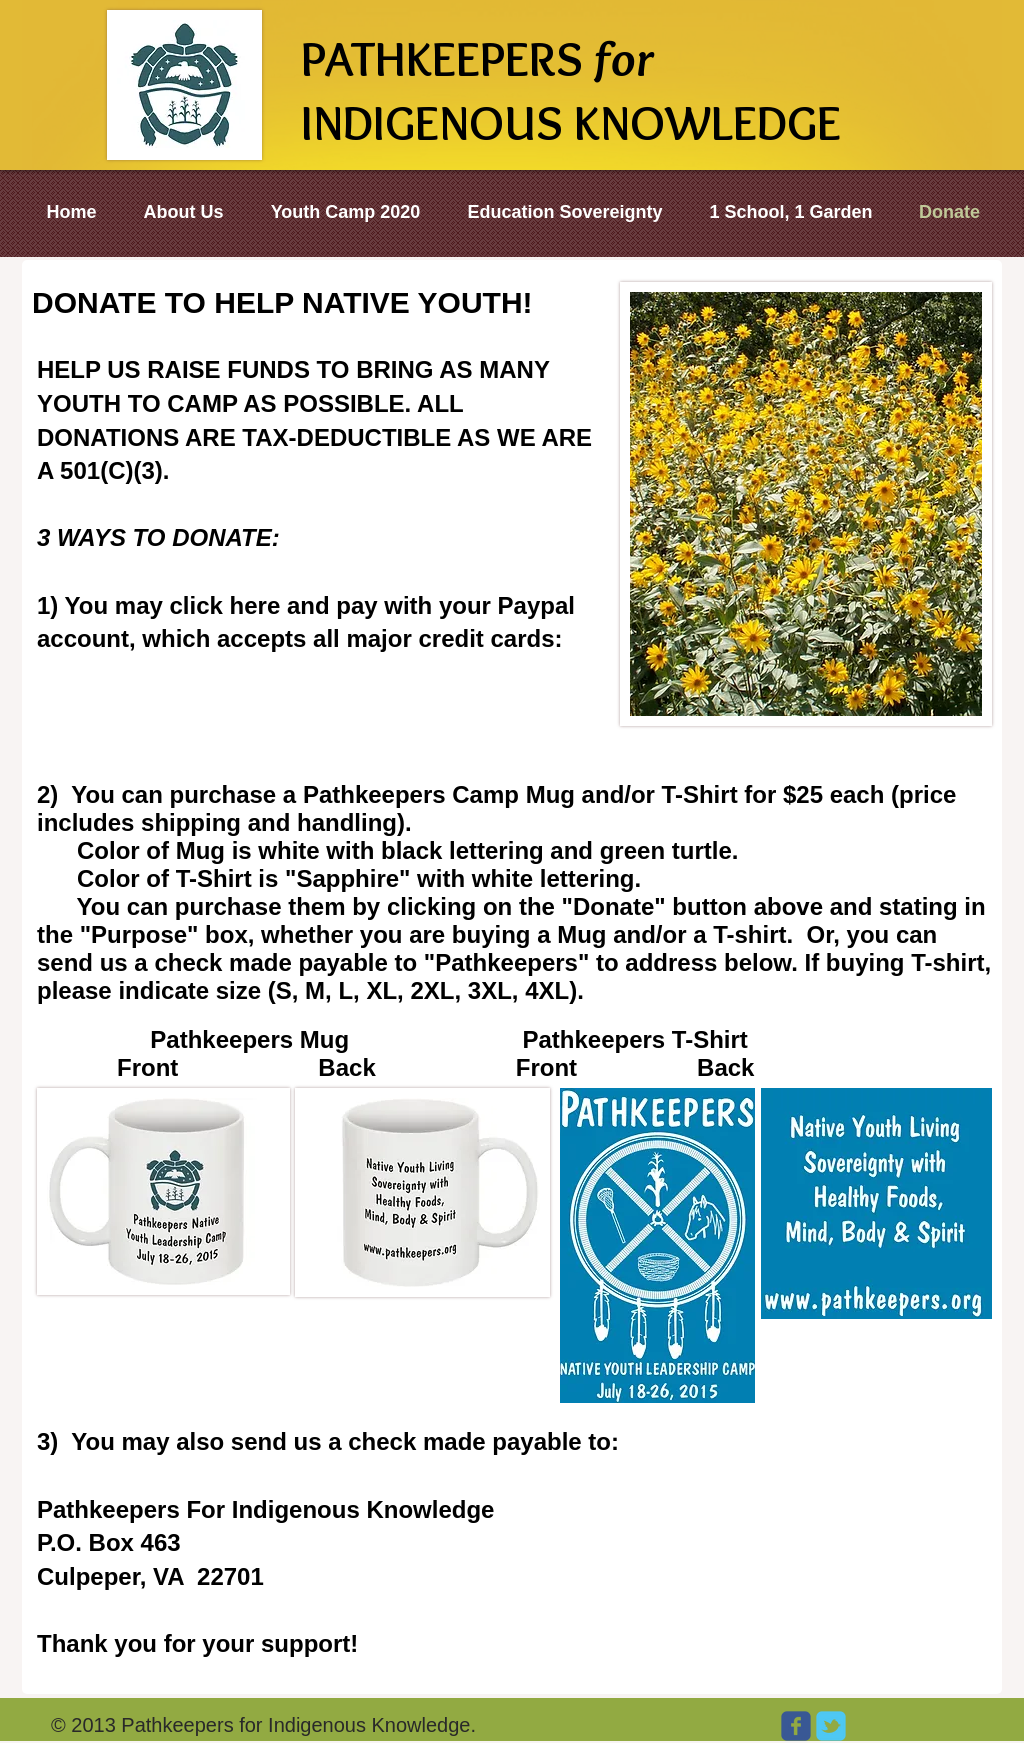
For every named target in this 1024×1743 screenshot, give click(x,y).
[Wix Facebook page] (796, 1726)
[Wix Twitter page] (831, 1726)
